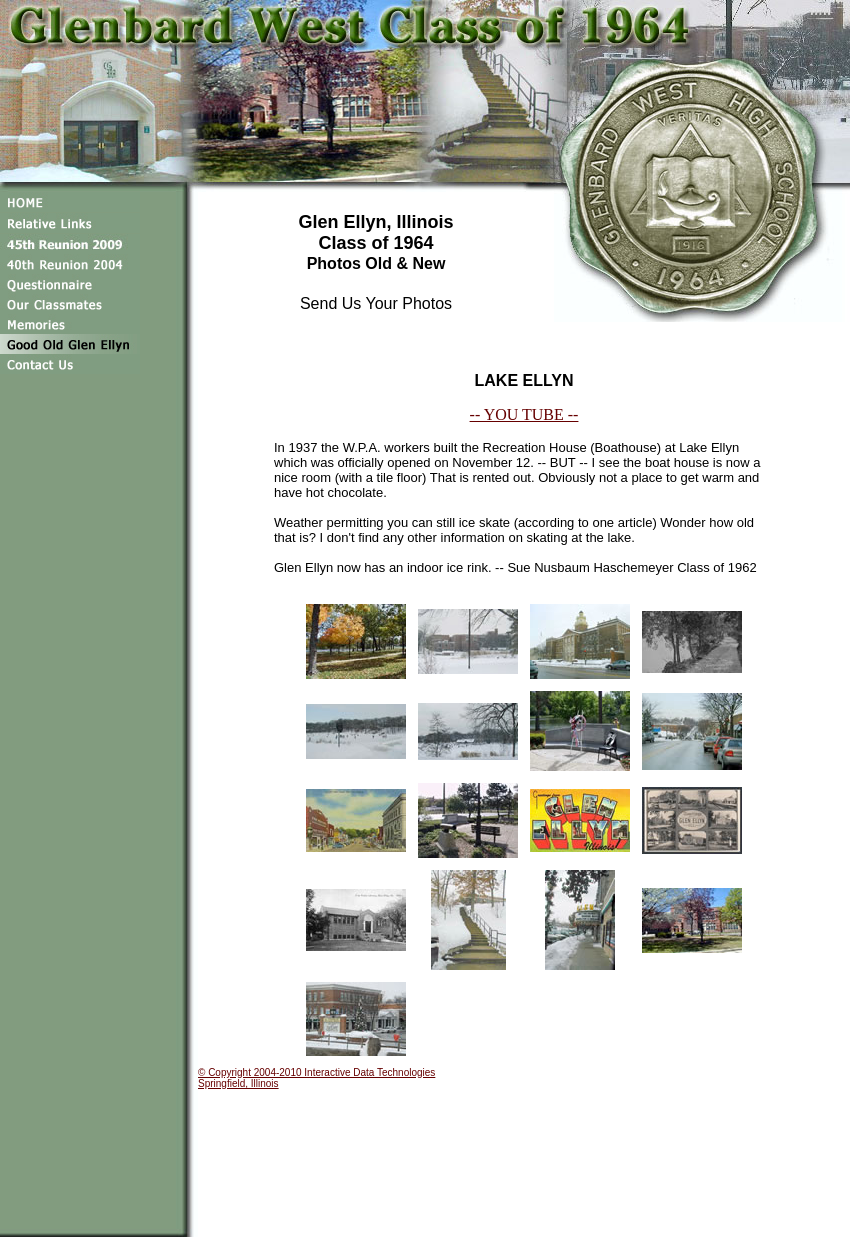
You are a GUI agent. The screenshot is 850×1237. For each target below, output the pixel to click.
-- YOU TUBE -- (524, 414)
